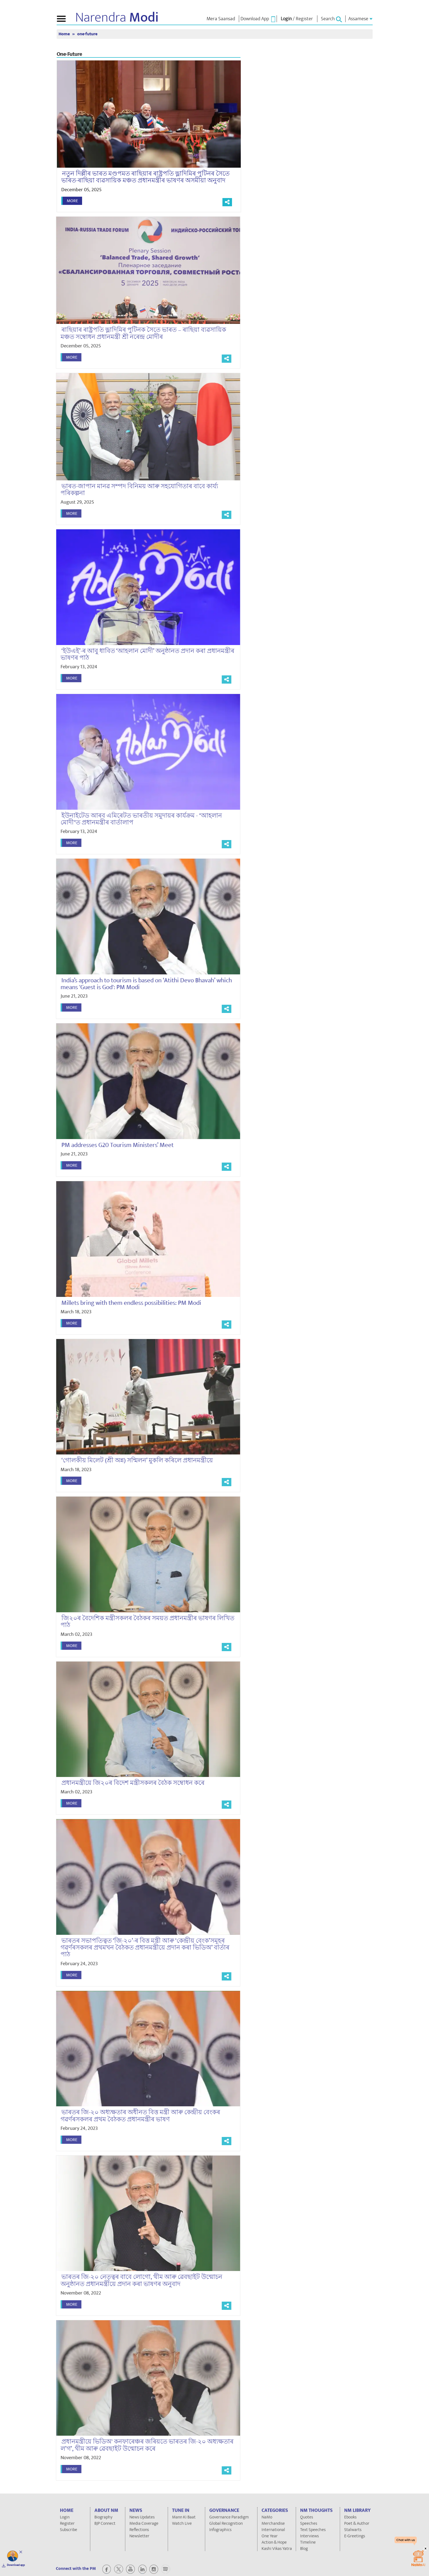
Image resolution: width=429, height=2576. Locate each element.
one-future (87, 34)
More (72, 200)
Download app (16, 2565)
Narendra (117, 17)
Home (65, 34)
